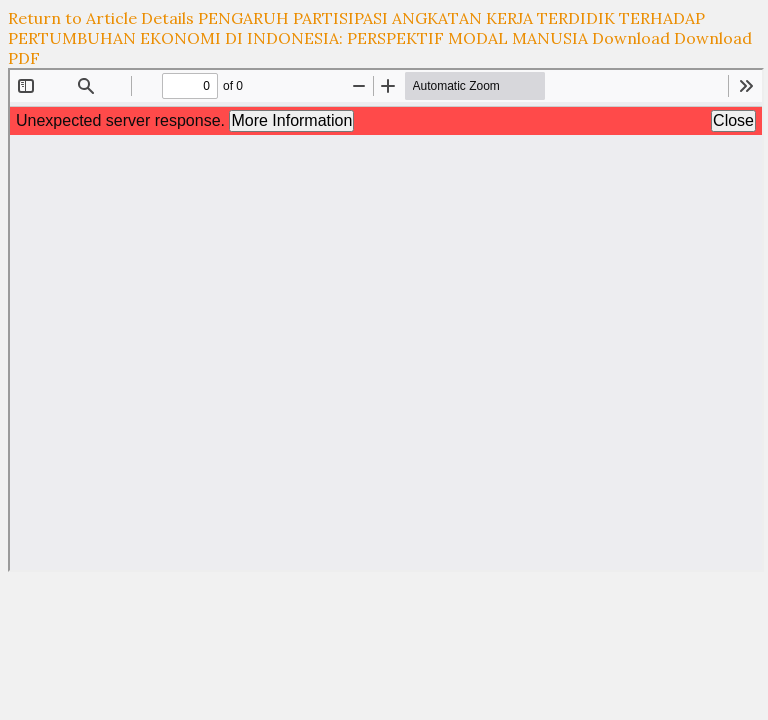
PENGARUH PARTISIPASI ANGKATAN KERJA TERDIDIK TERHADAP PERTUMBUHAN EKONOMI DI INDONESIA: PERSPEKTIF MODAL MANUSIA (356, 28)
